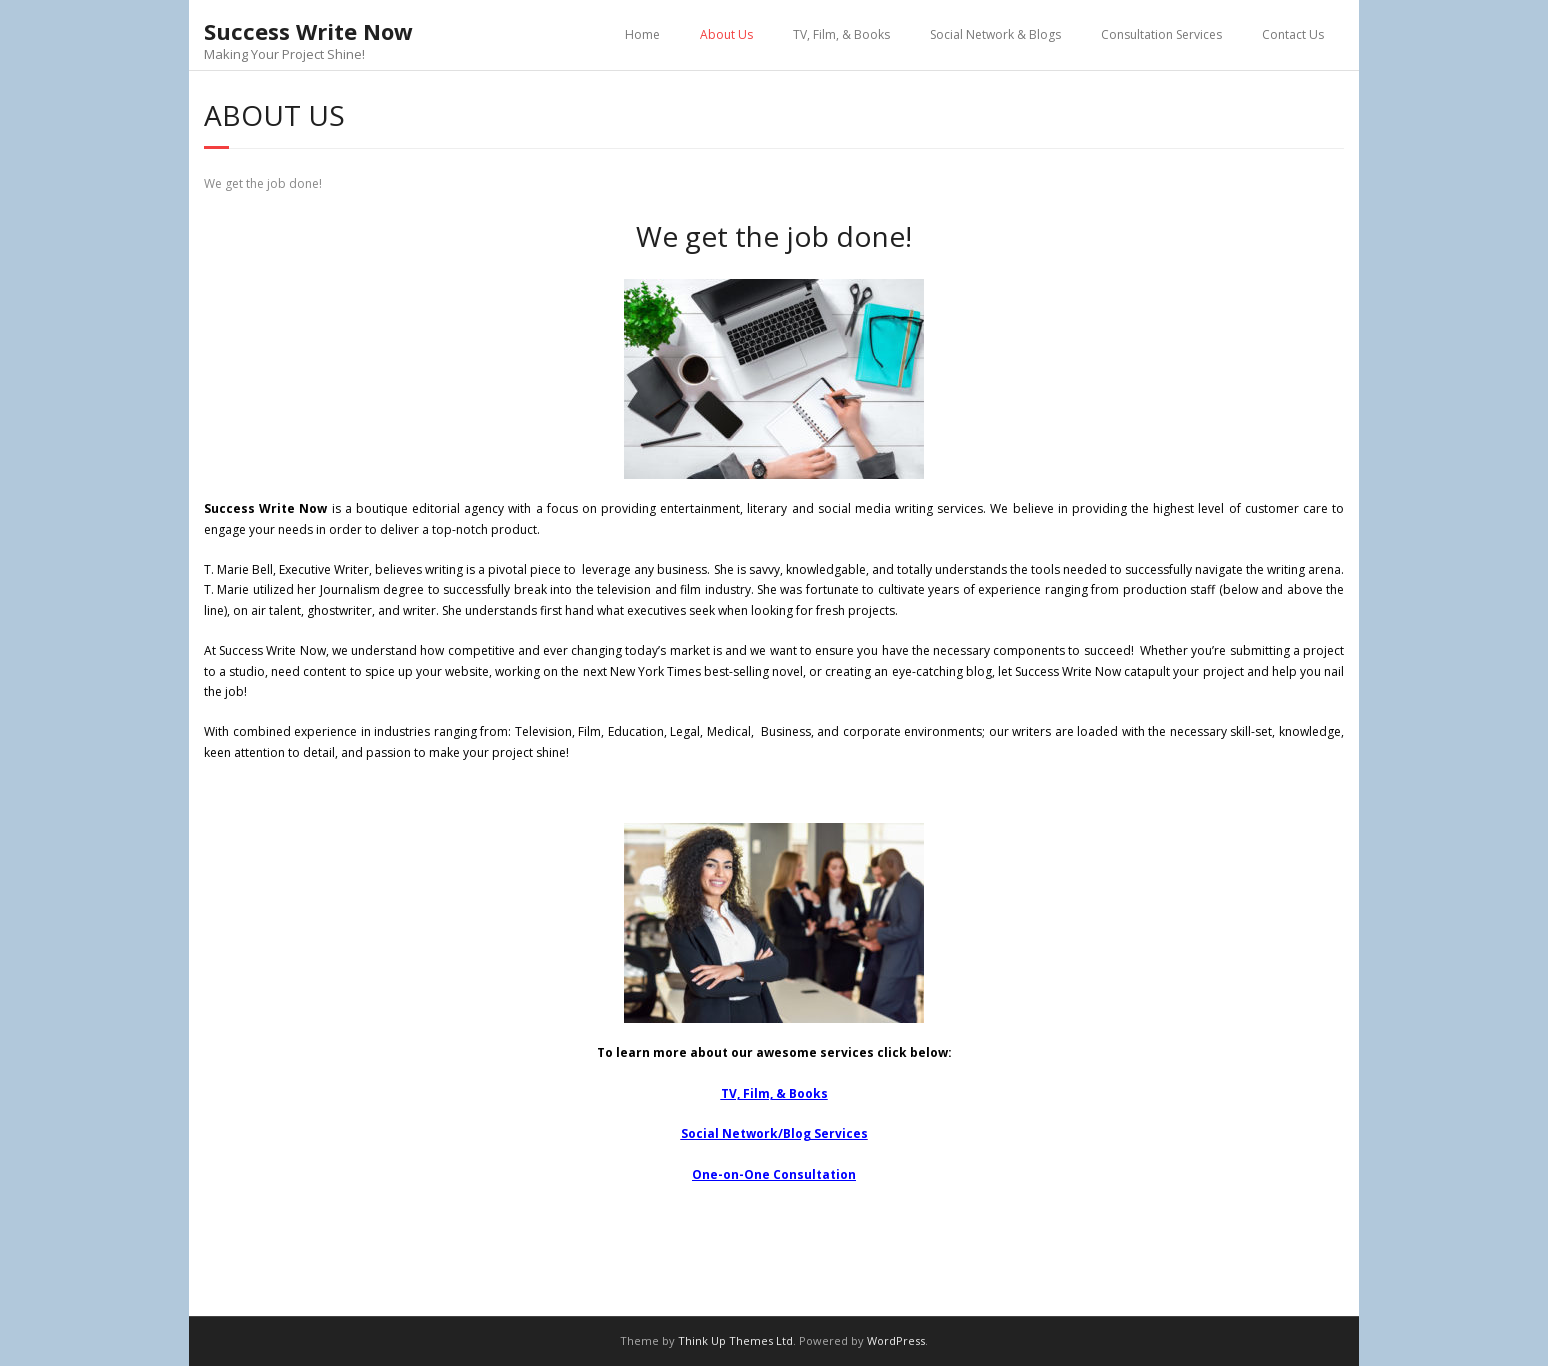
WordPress (896, 1340)
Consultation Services (1161, 34)
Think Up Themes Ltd (735, 1340)
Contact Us (1293, 34)
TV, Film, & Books (841, 34)
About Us (726, 34)
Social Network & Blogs (995, 34)
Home (642, 34)
